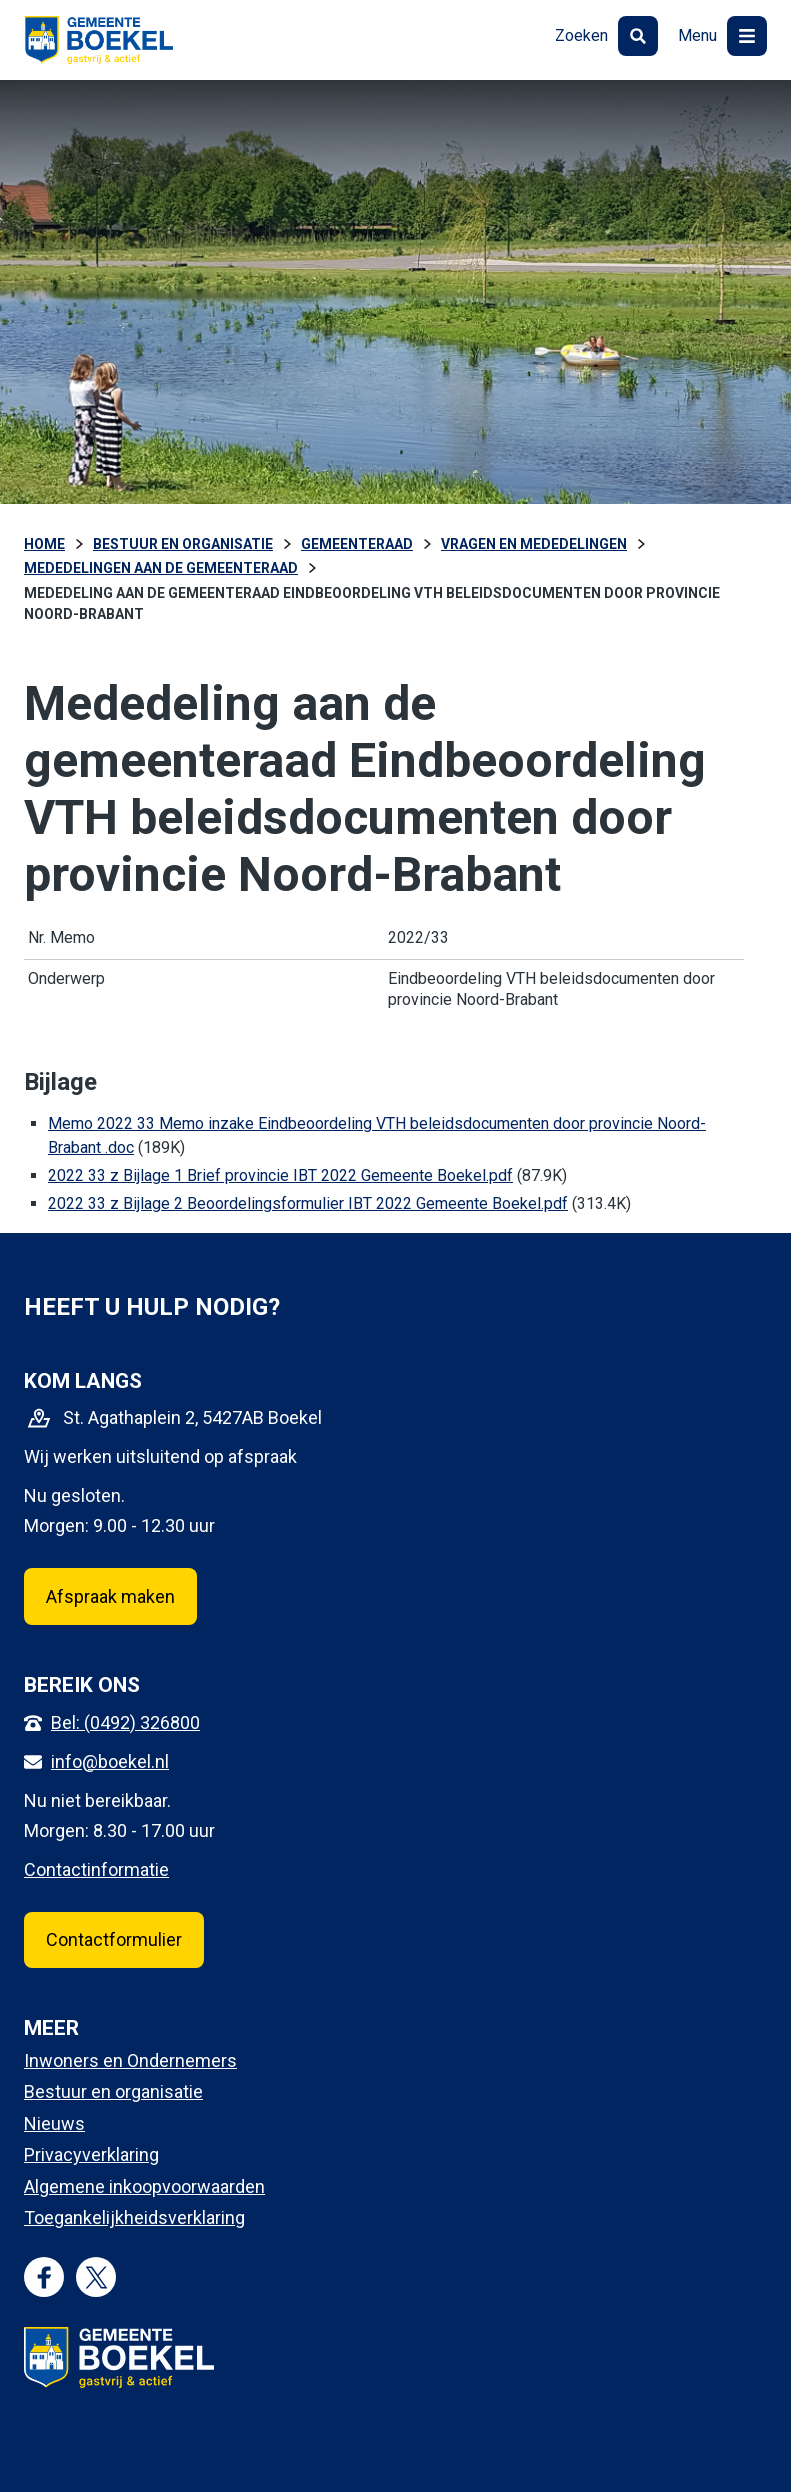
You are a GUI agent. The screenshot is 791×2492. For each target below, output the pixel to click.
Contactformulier (114, 1939)
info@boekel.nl (110, 1761)
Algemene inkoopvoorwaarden (144, 2186)
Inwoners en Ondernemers (130, 2060)
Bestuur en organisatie (113, 2091)
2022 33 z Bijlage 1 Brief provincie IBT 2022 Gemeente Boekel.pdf (280, 1175)
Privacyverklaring (91, 2154)
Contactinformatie (96, 1869)
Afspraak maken (110, 1596)
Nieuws (54, 2123)
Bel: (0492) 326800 (125, 1722)
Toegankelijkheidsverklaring (134, 2217)
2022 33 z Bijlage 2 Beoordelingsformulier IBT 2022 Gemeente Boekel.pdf (308, 1203)
